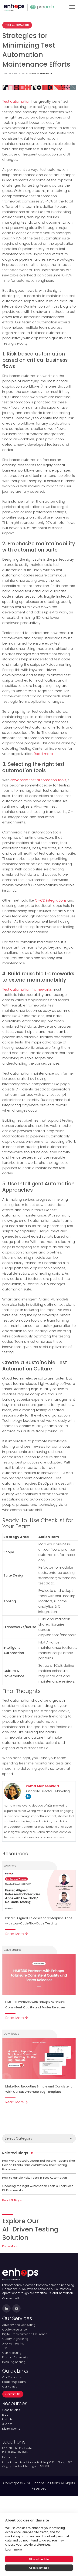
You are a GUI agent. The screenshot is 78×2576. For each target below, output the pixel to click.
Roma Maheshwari (41, 73)
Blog (5, 2415)
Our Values (9, 2386)
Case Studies (13, 1950)
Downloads (11, 2034)
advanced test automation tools (38, 780)
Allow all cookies (39, 2559)
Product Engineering (15, 2357)
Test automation (16, 101)
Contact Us (12, 2394)
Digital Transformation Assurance (24, 2334)
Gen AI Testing (11, 2353)
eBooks (7, 2424)
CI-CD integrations (50, 900)
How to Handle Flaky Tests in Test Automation (34, 2178)
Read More (16, 1933)
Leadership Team (14, 2382)
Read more (43, 753)
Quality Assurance (14, 2329)
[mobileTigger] (72, 7)
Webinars (10, 1865)
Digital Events (11, 2429)
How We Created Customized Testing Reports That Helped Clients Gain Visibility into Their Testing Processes (38, 2165)
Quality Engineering (15, 2339)
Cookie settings (39, 2567)
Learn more (13, 2549)
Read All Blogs (12, 2200)
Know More (10, 2246)
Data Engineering (13, 2362)
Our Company (12, 2377)
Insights (7, 2419)
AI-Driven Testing (13, 2343)
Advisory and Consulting (18, 2325)
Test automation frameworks (27, 989)
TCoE (5, 2348)
